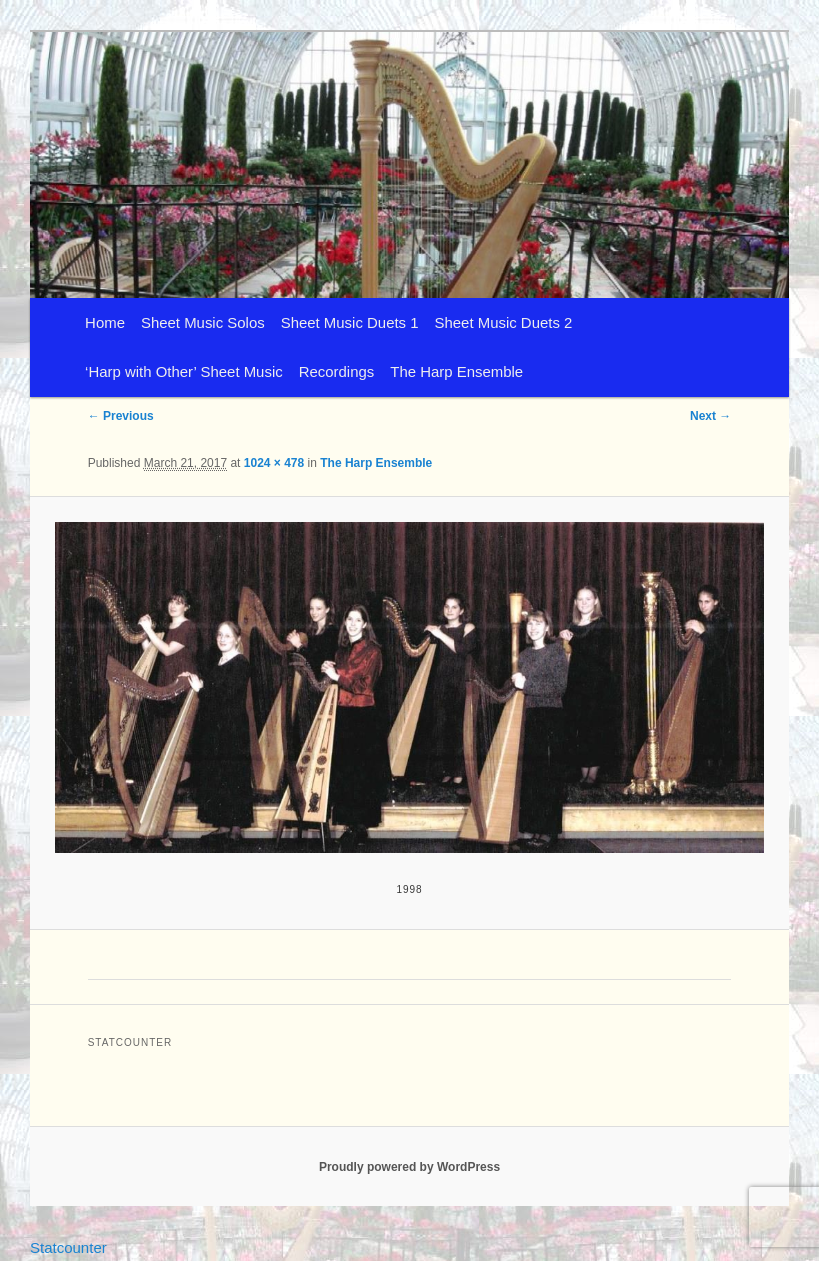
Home (105, 322)
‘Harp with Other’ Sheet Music (184, 371)
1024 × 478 (274, 463)
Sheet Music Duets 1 (350, 322)
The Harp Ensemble (456, 371)
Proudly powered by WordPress (409, 1167)
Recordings (337, 371)
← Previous (121, 416)
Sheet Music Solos (203, 322)
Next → (710, 416)
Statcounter (68, 1247)
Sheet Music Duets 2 (504, 322)
